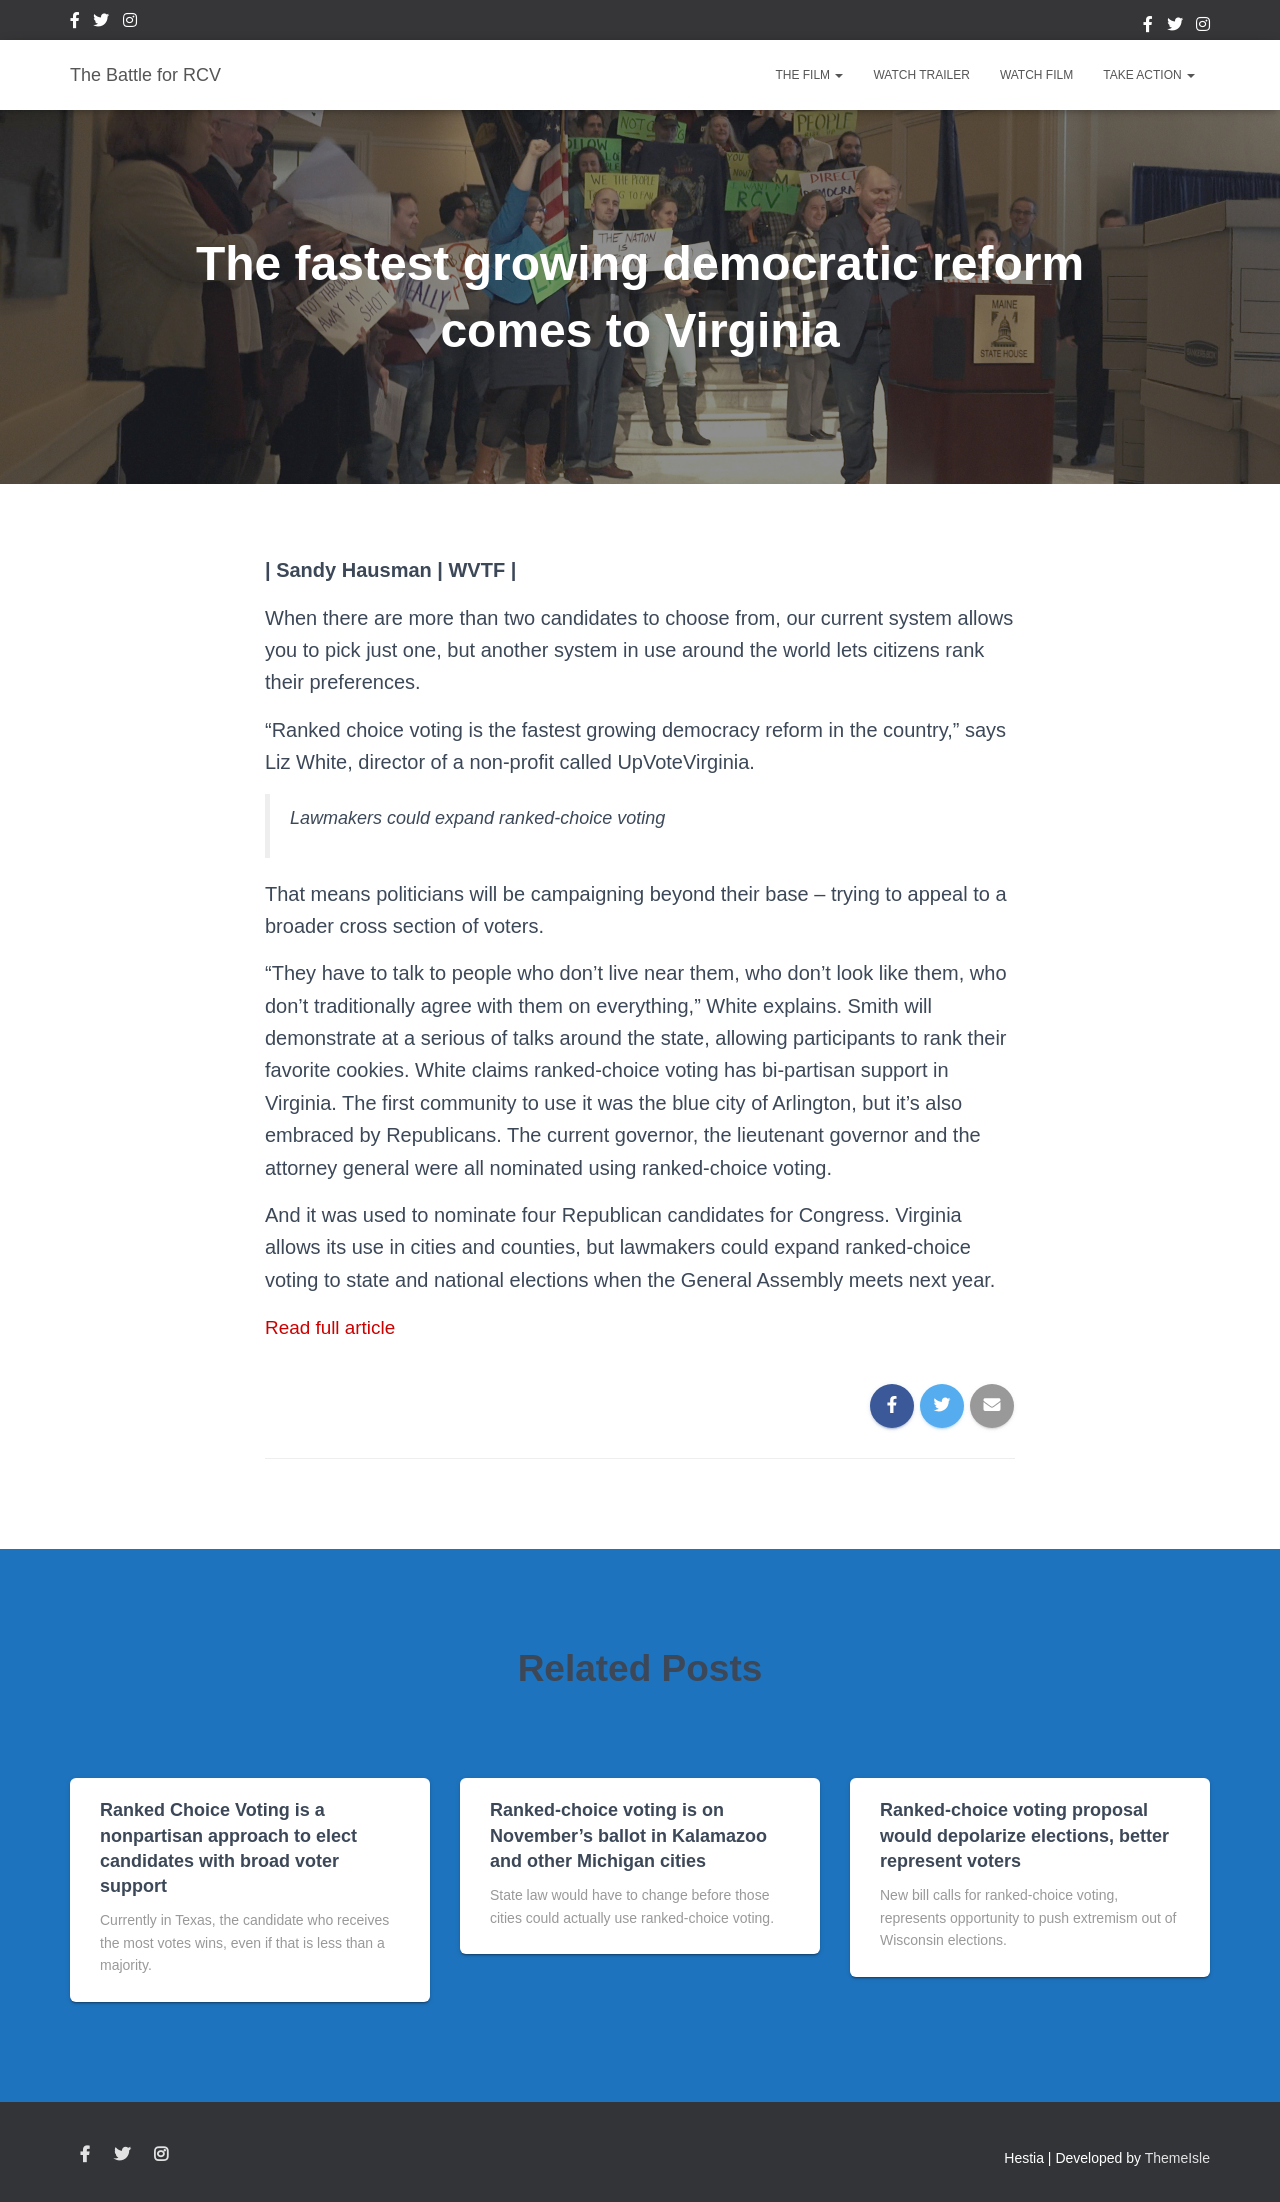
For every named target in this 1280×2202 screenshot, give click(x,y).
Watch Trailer (921, 75)
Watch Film (1036, 75)
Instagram (130, 23)
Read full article (334, 1327)
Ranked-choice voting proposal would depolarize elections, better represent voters (1024, 1835)
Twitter (101, 23)
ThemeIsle (1177, 2158)
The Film (809, 75)
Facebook (75, 23)
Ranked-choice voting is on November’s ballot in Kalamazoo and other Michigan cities (628, 1835)
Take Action (1149, 75)
